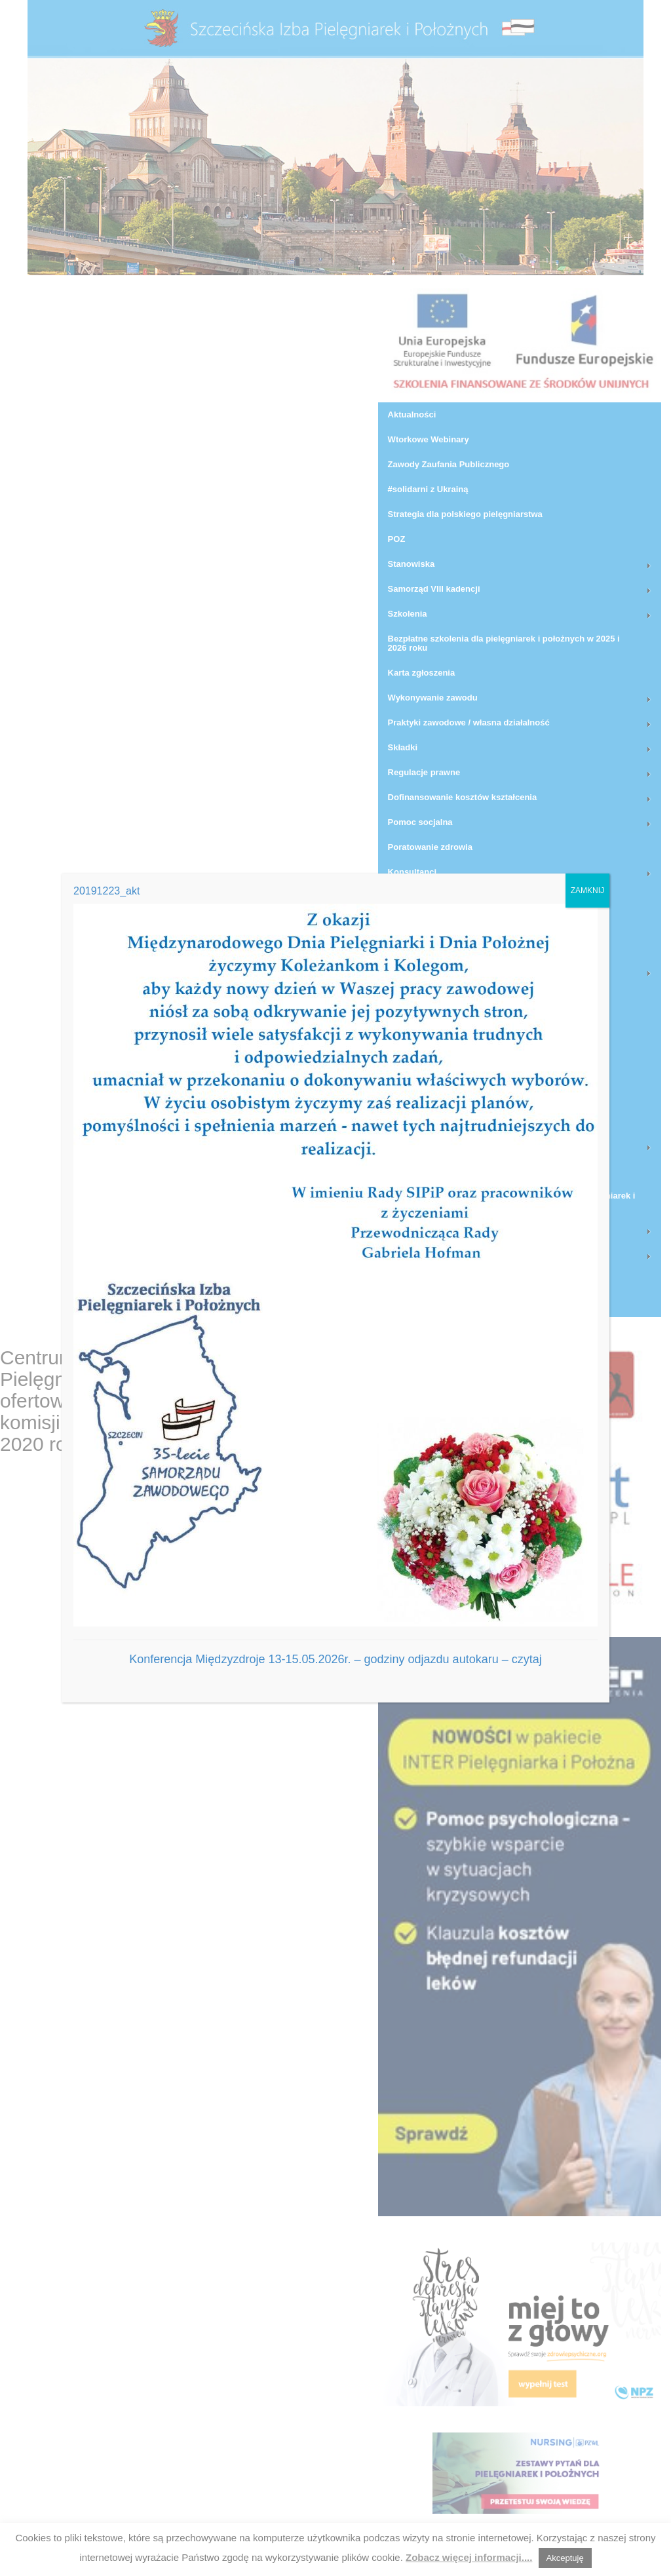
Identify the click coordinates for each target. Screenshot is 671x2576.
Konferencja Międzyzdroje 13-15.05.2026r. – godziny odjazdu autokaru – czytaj (335, 1659)
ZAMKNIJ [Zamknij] (587, 890)
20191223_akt (106, 890)
